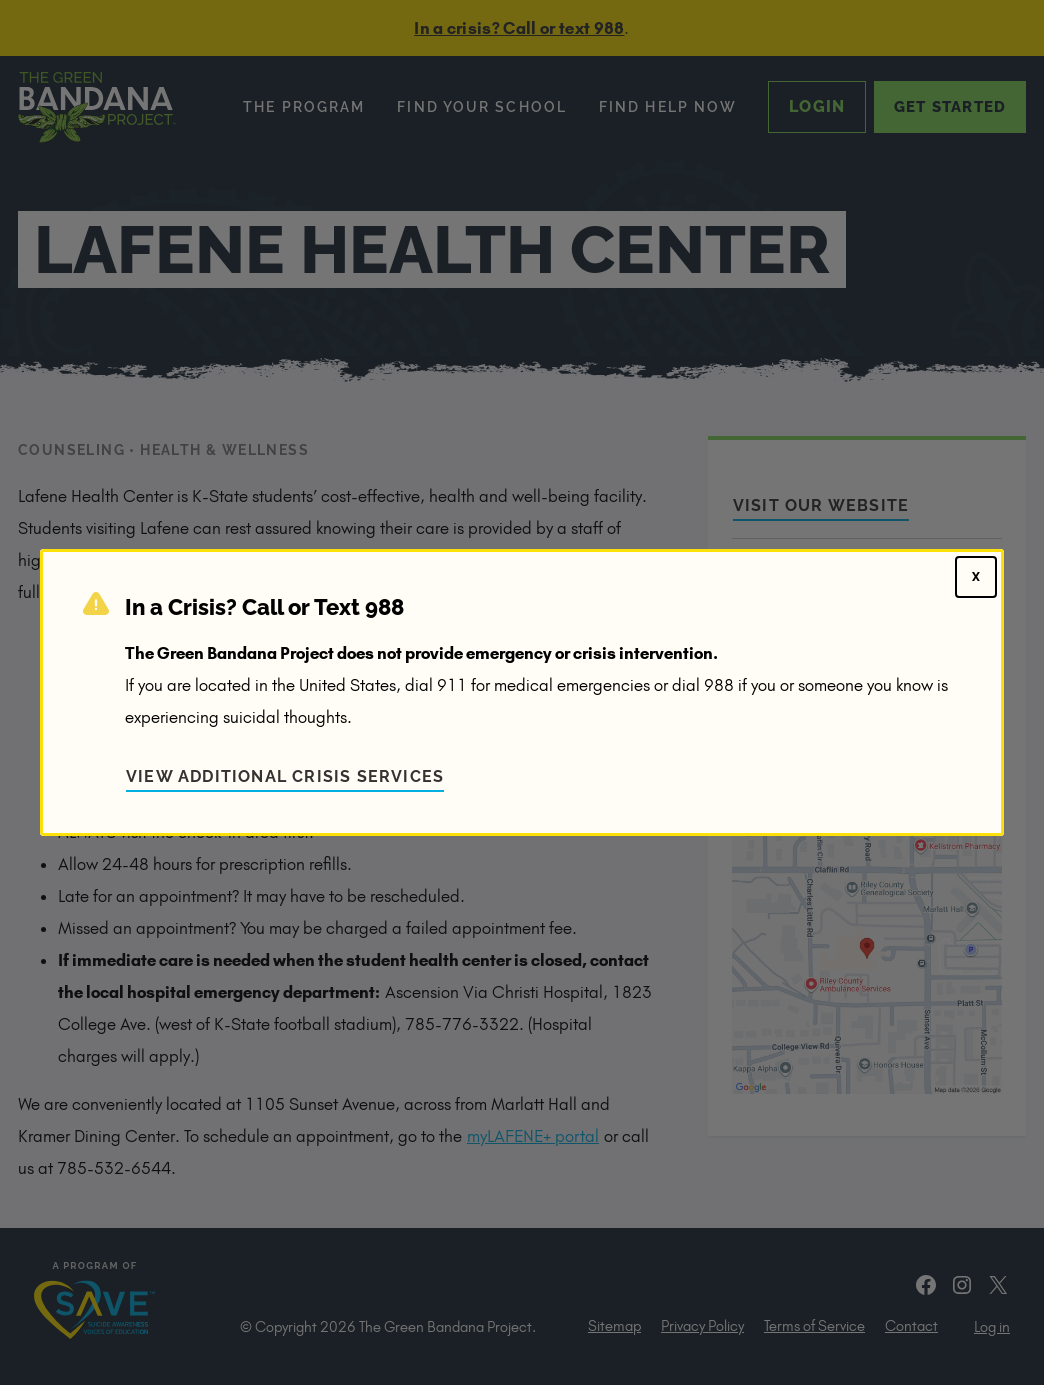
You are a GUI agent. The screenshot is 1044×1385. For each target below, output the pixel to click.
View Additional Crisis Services (285, 776)
